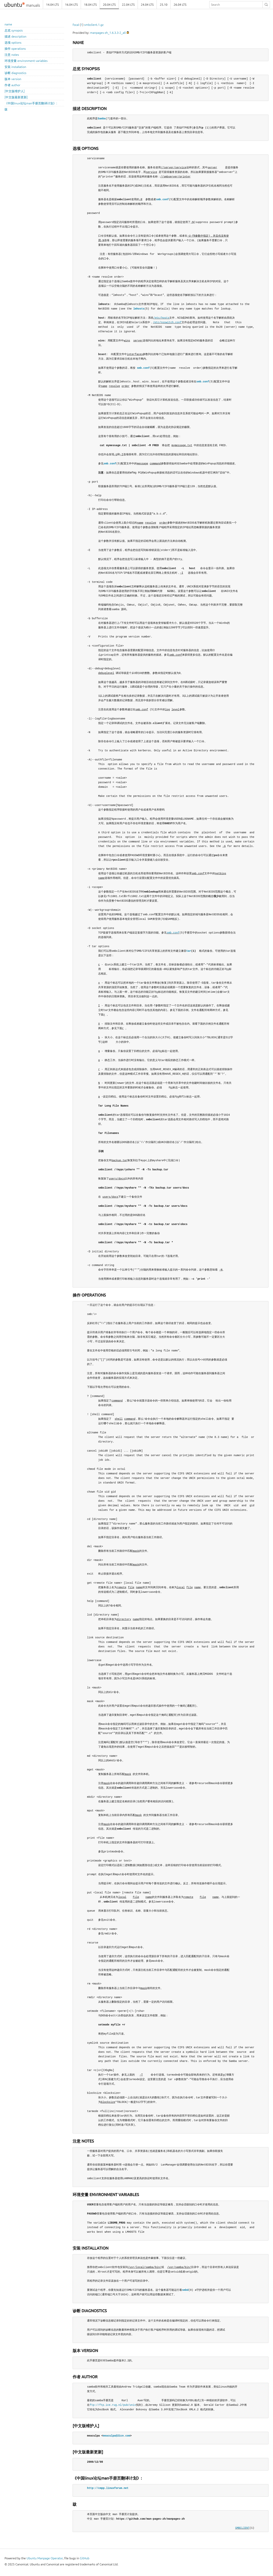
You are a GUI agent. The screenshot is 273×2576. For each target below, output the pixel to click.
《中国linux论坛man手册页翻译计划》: (31, 103)
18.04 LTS (90, 4)
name (8, 24)
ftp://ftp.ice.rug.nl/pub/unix (113, 2405)
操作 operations (15, 48)
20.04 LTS (109, 4)
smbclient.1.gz (94, 24)
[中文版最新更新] (16, 97)
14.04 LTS (52, 4)
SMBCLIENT (242, 2528)
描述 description (15, 36)
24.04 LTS (147, 4)
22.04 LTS (128, 4)
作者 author (12, 85)
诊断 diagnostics (15, 73)
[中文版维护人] (15, 91)
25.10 (163, 4)
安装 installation (15, 67)
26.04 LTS (180, 4)
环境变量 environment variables (26, 60)
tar (188, 951)
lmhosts (138, 308)
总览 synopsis (14, 30)
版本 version (13, 79)
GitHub (84, 2558)
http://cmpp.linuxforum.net (107, 2488)
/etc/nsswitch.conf (167, 322)
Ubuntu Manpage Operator (45, 2558)
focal (76, 24)
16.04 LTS (71, 4)
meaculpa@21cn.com (116, 2435)
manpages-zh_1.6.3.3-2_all (108, 32)
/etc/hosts (161, 318)
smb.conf (162, 199)
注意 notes (12, 54)
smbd (185, 2290)
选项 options (13, 42)
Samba (102, 118)
